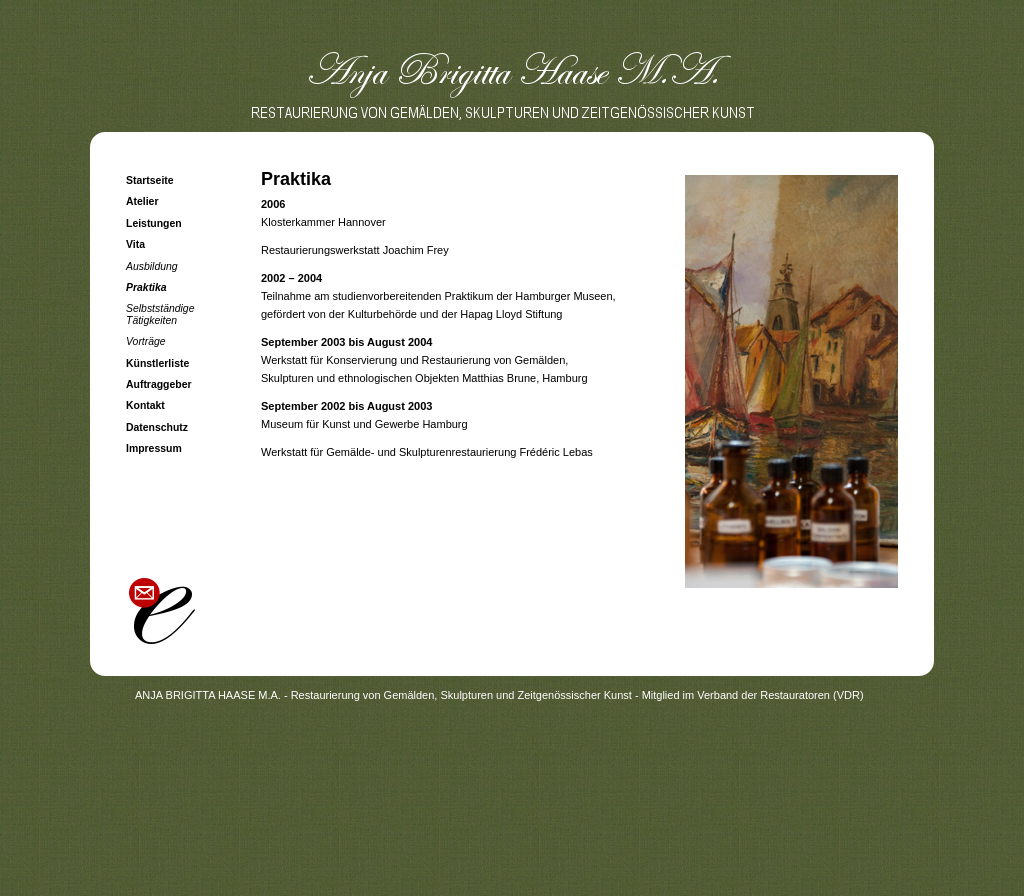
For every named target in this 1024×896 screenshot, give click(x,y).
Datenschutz (157, 427)
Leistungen (154, 223)
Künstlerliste (157, 363)
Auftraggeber (159, 384)
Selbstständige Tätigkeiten (160, 314)
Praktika (146, 287)
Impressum (154, 448)
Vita (135, 244)
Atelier (142, 201)
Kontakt (145, 405)
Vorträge (146, 341)
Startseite (150, 180)
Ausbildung (152, 266)
